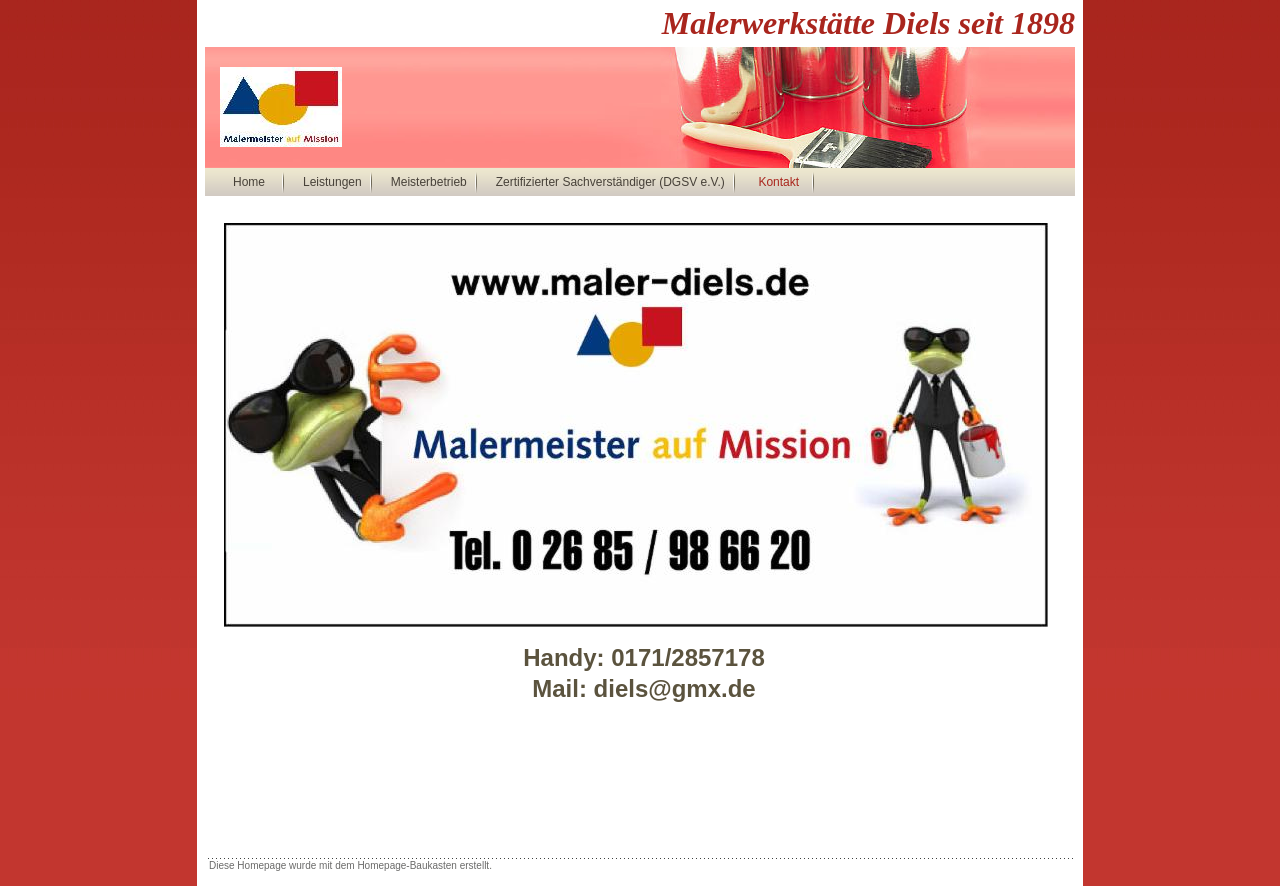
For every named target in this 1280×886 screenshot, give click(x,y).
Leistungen (332, 182)
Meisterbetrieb (429, 182)
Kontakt (778, 182)
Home (249, 182)
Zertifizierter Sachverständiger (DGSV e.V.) (610, 182)
